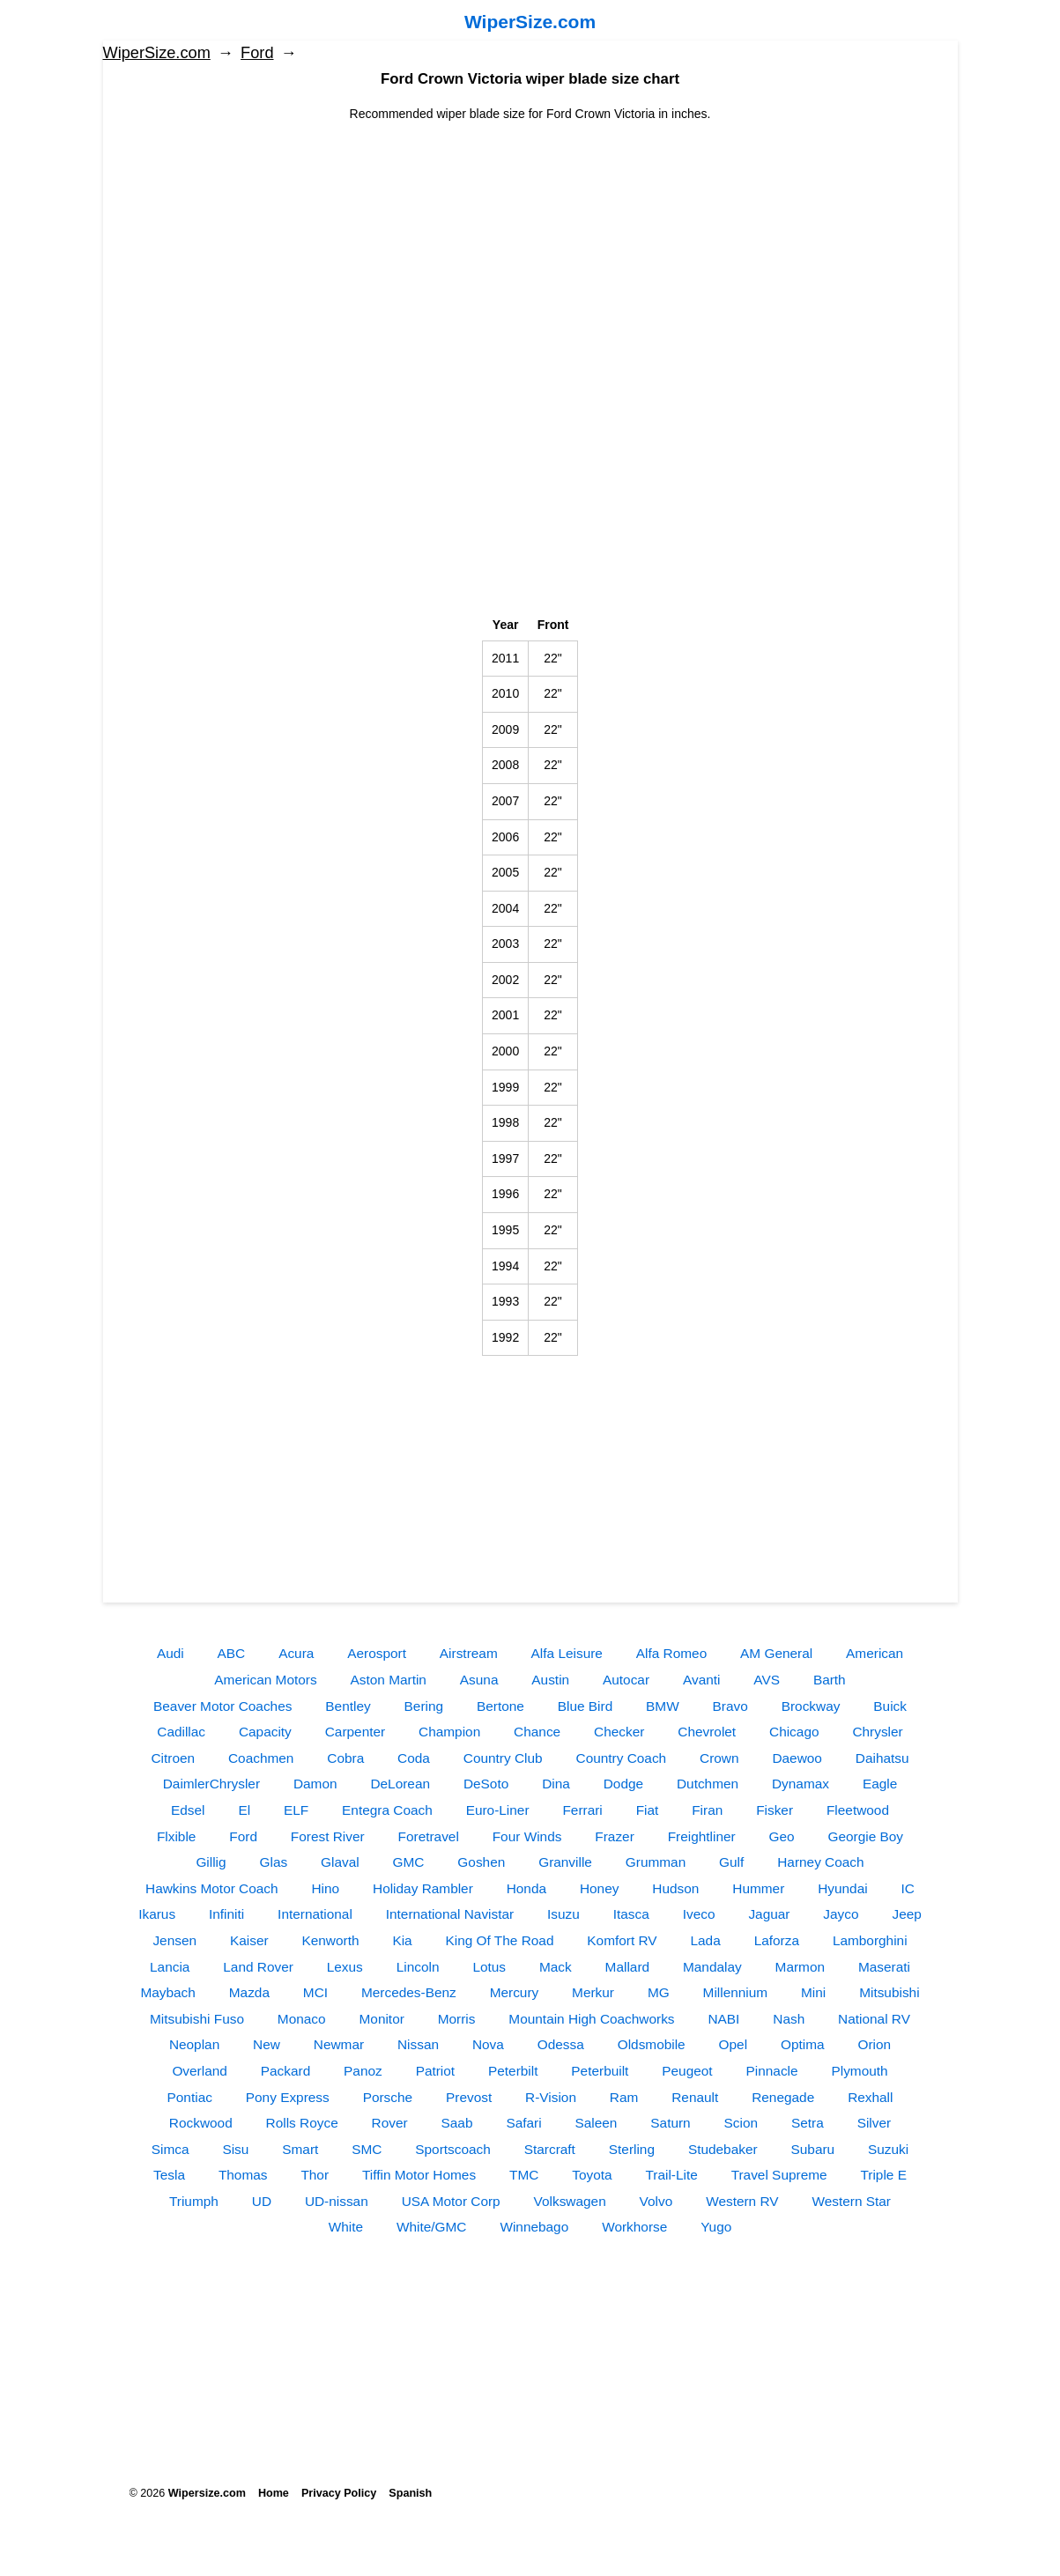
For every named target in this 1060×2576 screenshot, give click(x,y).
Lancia (169, 1966)
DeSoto (485, 1783)
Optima (803, 2044)
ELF (296, 1809)
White (346, 2226)
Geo (782, 1836)
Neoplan (194, 2044)
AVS (766, 1679)
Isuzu (563, 1913)
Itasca (631, 1913)
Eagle (880, 1783)
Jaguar (768, 1913)
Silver (874, 2122)
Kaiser (249, 1940)
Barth (829, 1679)
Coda (413, 1758)
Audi (170, 1653)
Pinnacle (772, 2070)
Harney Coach (820, 1861)
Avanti (702, 1679)
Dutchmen (707, 1783)
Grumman (656, 1861)
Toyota (592, 2174)
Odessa (560, 2044)
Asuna (479, 1679)
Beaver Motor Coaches (222, 1706)
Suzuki (888, 2149)
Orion (874, 2044)
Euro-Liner (498, 1809)
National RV (874, 2018)
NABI (723, 2018)
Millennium (735, 1992)
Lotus (489, 1966)
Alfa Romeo (671, 1653)
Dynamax (800, 1783)
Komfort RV (621, 1940)
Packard (285, 2070)
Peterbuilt (599, 2070)
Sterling (632, 2149)
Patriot (435, 2070)
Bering (424, 1706)
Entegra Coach (387, 1809)
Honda (526, 1888)
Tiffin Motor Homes (419, 2174)
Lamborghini (870, 1940)
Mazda (249, 1992)
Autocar (626, 1679)
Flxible (176, 1836)
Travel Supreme (779, 2174)
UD (261, 2201)
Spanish (410, 2493)
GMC (409, 1861)
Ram (624, 2097)
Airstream (469, 1653)
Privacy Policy (338, 2493)
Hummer (758, 1888)
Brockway (811, 1706)
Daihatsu (882, 1758)
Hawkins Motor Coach (211, 1888)
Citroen (173, 1758)
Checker (619, 1731)
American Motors (265, 1679)
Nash (788, 2018)
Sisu (235, 2149)
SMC (367, 2149)
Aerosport (376, 1653)
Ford (257, 53)
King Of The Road (500, 1940)
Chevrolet (707, 1731)
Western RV (742, 2201)
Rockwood (201, 2122)
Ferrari (582, 1809)
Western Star (851, 2201)
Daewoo (796, 1758)
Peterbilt (512, 2070)
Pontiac (189, 2097)
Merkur (593, 1992)
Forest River (328, 1836)
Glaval (340, 1861)
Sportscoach (453, 2149)
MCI (315, 1992)
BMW (662, 1706)
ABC (232, 1653)
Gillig (211, 1861)
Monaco (302, 2018)
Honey (599, 1888)
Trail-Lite (671, 2174)
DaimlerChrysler (211, 1783)
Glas (273, 1861)
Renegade (783, 2097)
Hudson (675, 1888)
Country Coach (621, 1758)
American (874, 1653)
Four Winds (527, 1836)
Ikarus (156, 1913)
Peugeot (687, 2070)
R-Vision (550, 2097)
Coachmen (260, 1758)
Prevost (469, 2097)
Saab (457, 2122)
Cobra (345, 1758)
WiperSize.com (530, 21)
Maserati (884, 1966)
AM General (776, 1653)
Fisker (774, 1809)
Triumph (194, 2201)
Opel (733, 2044)
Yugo (715, 2226)
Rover (390, 2122)
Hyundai (842, 1888)
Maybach (167, 1992)
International (315, 1913)
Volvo (656, 2201)
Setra (807, 2122)
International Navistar (450, 1913)
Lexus (345, 1966)
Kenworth (330, 1940)
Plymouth (859, 2070)
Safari (523, 2122)
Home (273, 2493)
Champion (449, 1731)
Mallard (627, 1966)
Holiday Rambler (423, 1888)
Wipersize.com (207, 2493)
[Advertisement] (530, 246)
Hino (325, 1888)
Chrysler (877, 1731)
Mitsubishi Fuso (197, 2018)
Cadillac (181, 1731)
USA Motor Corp (451, 2201)
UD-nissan (336, 2201)
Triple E (883, 2174)
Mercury (514, 1992)
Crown (719, 1758)
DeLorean (400, 1783)
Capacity (265, 1731)
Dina (556, 1783)
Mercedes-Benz (408, 1992)
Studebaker (723, 2149)
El (244, 1809)
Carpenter (355, 1731)
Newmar (339, 2044)
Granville (565, 1861)
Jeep (906, 1913)
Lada (706, 1940)
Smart (300, 2149)
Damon (315, 1783)
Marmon (800, 1966)
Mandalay (712, 1966)
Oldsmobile (652, 2044)
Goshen (481, 1861)
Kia (401, 1940)
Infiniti (226, 1913)
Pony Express (288, 2097)
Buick (890, 1706)
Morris (457, 2018)
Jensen (174, 1940)
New (266, 2044)
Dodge (623, 1783)
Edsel (188, 1809)
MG (659, 1992)
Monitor (382, 2018)
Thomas (243, 2174)
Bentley (347, 1706)
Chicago (794, 1731)
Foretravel (428, 1836)
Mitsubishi (889, 1992)
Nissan (418, 2044)
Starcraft (549, 2149)
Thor (314, 2174)
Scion (741, 2122)
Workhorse (634, 2226)
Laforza (776, 1940)
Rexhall (870, 2097)
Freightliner (702, 1836)
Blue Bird (585, 1706)
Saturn (670, 2122)
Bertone (500, 1706)
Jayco (840, 1913)
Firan (707, 1809)
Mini (813, 1992)
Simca (170, 2149)
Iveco (699, 1913)
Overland (199, 2070)
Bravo (730, 1706)
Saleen (596, 2122)
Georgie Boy (866, 1836)
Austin (550, 1679)
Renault (694, 2097)
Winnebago (534, 2226)
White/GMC (432, 2226)
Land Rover (258, 1966)
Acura (296, 1653)
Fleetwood (858, 1809)
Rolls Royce (302, 2122)
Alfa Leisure (567, 1653)
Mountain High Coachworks (591, 2018)
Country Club (503, 1758)
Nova (488, 2044)
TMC (523, 2174)
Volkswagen (570, 2201)
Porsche (387, 2097)
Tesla (169, 2174)
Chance (537, 1731)
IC (908, 1888)
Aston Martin (388, 1679)
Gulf (731, 1861)
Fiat (647, 1809)
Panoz (363, 2070)
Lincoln (418, 1966)
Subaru (813, 2149)
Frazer (614, 1836)
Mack (555, 1966)
